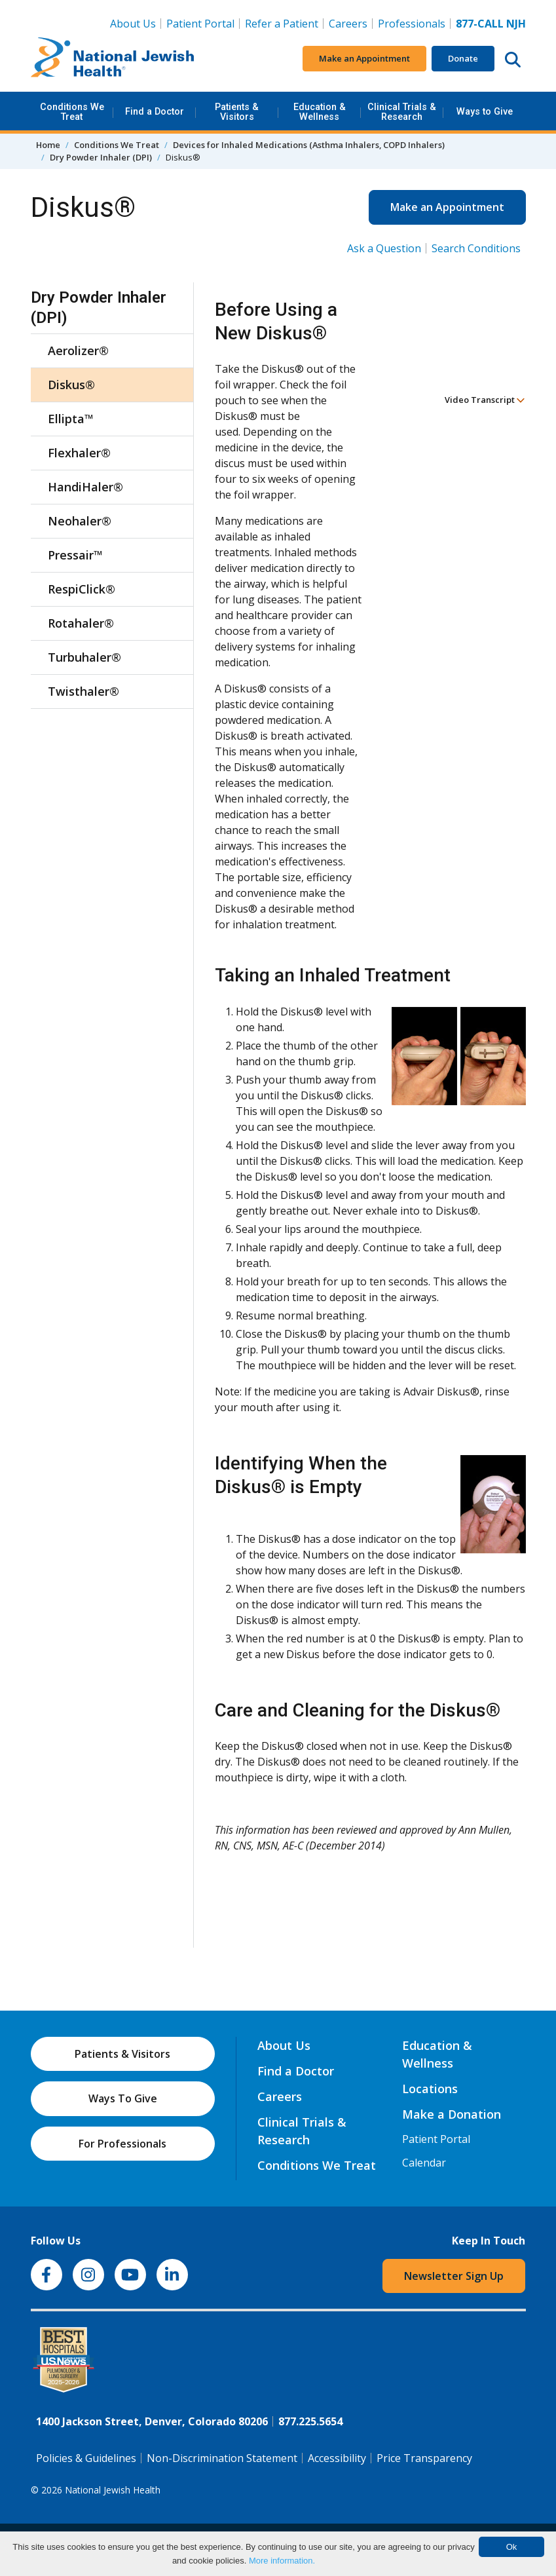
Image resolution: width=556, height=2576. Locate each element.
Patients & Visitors (237, 112)
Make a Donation (451, 2114)
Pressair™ (75, 555)
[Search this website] (513, 59)
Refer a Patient (281, 23)
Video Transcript (485, 400)
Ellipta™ (71, 418)
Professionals (411, 23)
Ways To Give (122, 2098)
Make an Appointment (364, 58)
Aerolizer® (78, 350)
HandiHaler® (85, 487)
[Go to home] (113, 59)
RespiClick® (81, 589)
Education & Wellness (319, 112)
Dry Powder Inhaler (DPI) (101, 157)
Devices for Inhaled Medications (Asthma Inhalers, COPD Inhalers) (309, 145)
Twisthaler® (83, 691)
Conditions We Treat (72, 112)
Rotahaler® (81, 623)
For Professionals (122, 2143)
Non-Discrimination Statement (222, 2458)
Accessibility (337, 2458)
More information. (282, 2561)
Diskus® (71, 384)
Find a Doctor (154, 111)
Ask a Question (384, 248)
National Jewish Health (112, 2490)
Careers (348, 23)
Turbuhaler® (84, 657)
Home (48, 145)
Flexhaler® (79, 453)
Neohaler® (79, 521)
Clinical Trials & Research (401, 112)
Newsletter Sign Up (454, 2276)
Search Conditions (476, 248)
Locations (430, 2088)
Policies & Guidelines (86, 2458)
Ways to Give (484, 111)
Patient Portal (200, 23)
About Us (133, 23)
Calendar (424, 2162)
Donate (463, 58)
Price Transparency (424, 2458)
